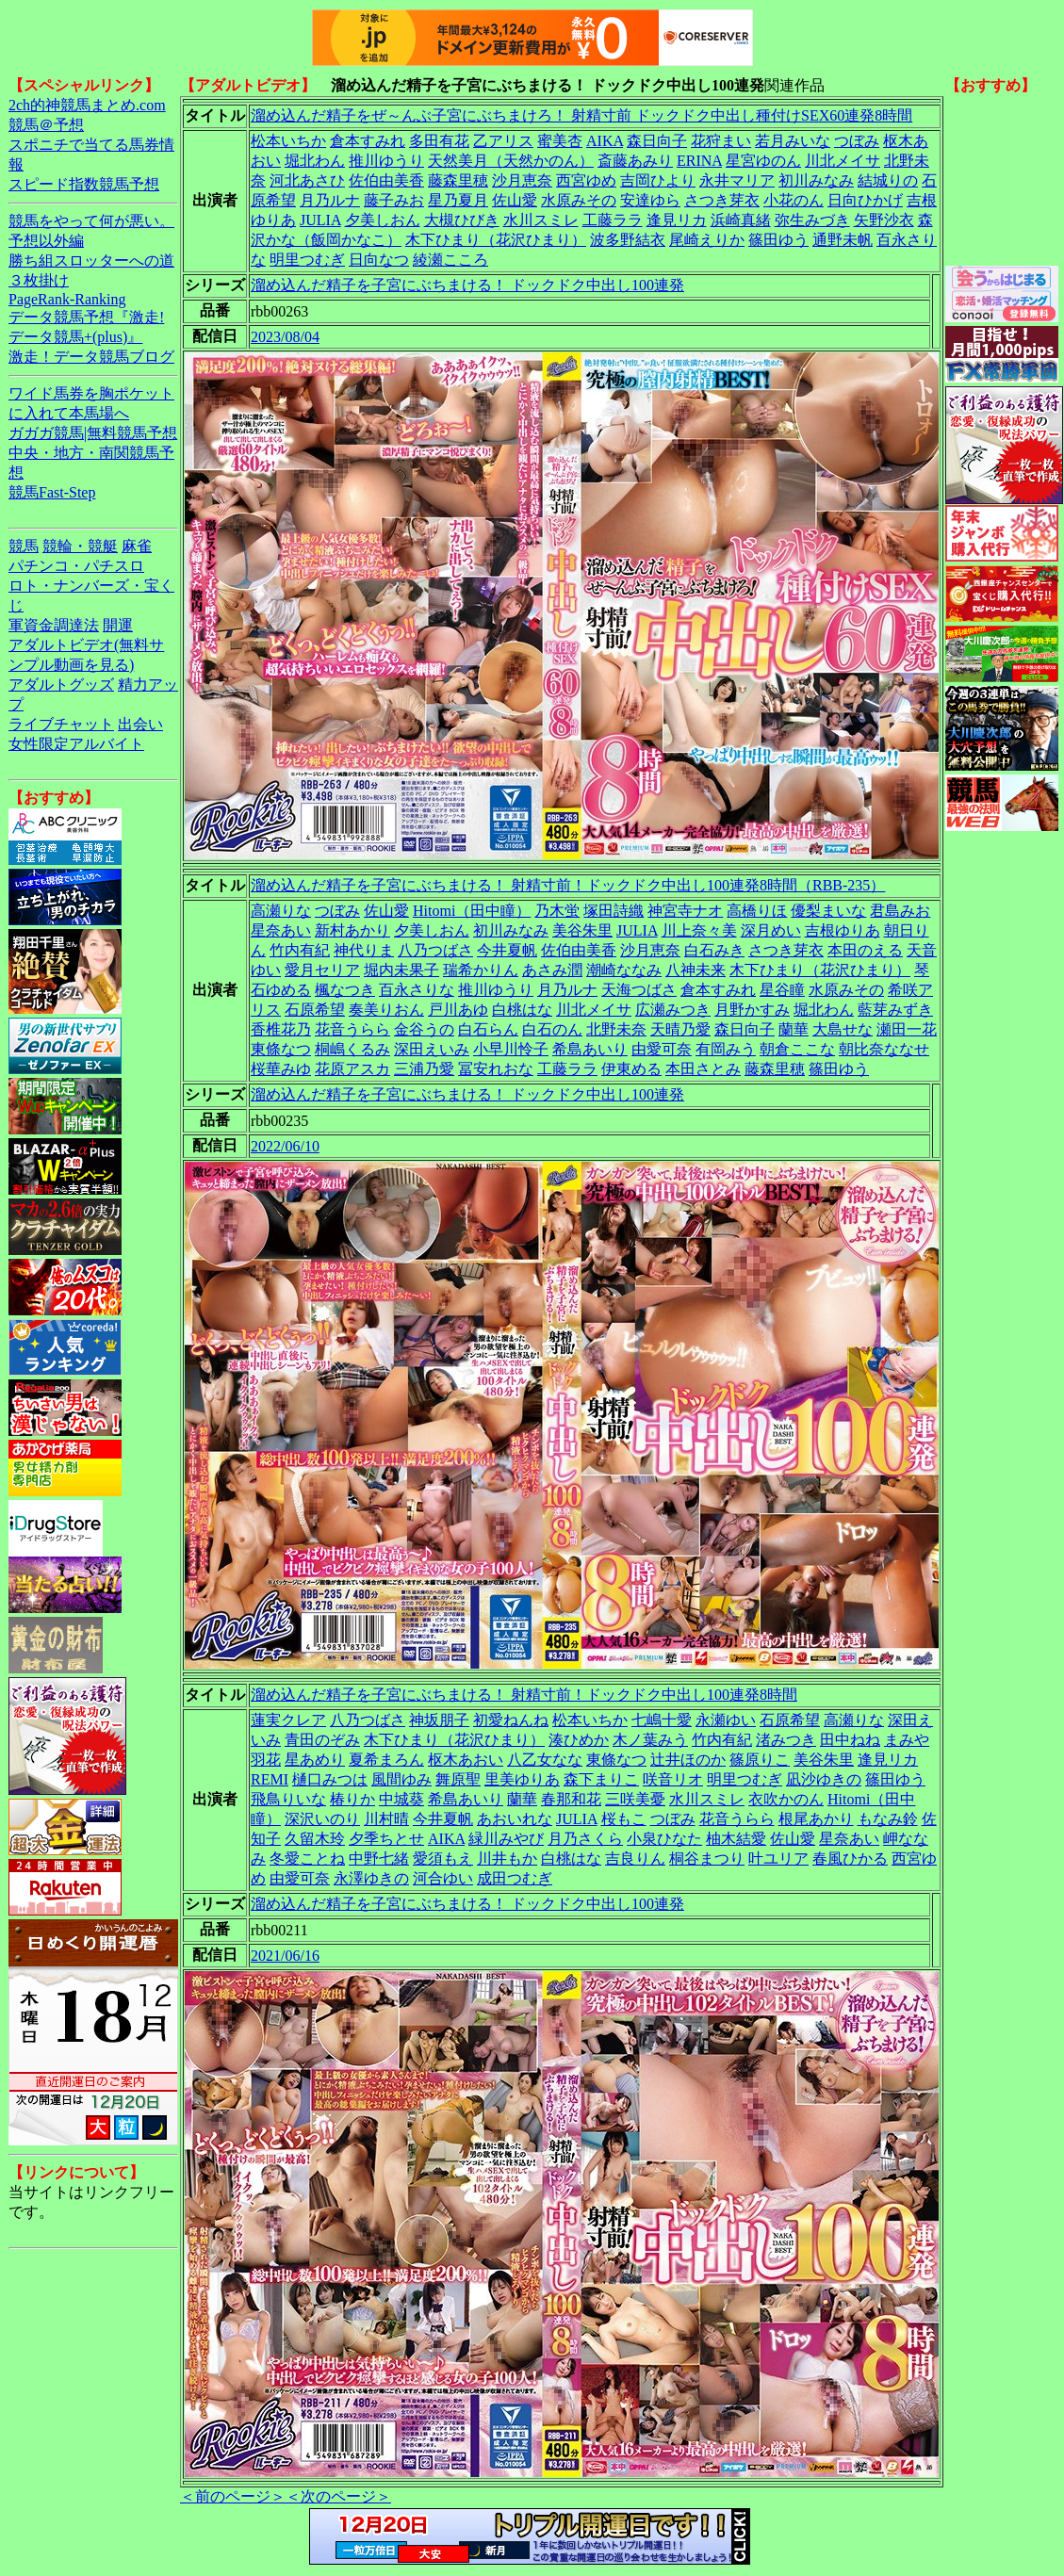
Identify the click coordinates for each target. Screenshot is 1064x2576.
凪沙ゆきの (823, 1779)
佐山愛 (514, 200)
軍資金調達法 (53, 625)
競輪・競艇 (80, 546)
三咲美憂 (635, 1799)
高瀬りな (281, 911)
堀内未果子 (401, 970)
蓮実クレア (288, 1720)
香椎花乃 (281, 1029)
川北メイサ (842, 161)
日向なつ (379, 260)
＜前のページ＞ (233, 2496)
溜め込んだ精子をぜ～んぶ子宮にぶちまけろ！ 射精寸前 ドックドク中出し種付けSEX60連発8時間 (581, 115)
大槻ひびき (461, 220)
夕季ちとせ (386, 1839)
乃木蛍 (557, 911)
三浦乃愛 (424, 1069)
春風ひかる (850, 1858)
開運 (118, 625)
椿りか (352, 1799)
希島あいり (590, 1049)
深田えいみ (431, 1049)
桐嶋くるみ (352, 1049)
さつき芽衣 (722, 200)
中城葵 (401, 1799)
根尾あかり (816, 1819)
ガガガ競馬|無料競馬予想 (92, 433)
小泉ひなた (664, 1839)
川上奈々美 (699, 930)
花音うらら (352, 1029)
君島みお (900, 911)
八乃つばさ (435, 950)
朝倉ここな (797, 1049)
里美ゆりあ (522, 1779)
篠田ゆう (778, 240)
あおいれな (514, 1819)
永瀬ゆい (726, 1720)
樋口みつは (330, 1779)
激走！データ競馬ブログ (91, 357)
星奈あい (281, 930)
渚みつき (786, 1740)
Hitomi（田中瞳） (472, 911)
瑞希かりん (480, 970)
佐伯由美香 (386, 180)
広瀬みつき (673, 1010)
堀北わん (315, 161)
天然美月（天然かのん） (511, 161)
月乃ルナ (330, 200)
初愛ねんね (510, 1720)
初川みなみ (816, 180)
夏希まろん (386, 1760)
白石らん (488, 1029)
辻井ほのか (688, 1760)
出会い (140, 724)
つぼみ (856, 141)
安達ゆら (650, 200)
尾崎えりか (707, 240)
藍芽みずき (895, 1010)
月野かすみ (752, 1010)
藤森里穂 (458, 180)
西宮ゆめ (586, 180)
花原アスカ (352, 1069)
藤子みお (394, 200)
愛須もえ (443, 1858)
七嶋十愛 (661, 1720)
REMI (269, 1779)
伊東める (631, 1069)
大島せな (842, 1029)
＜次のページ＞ (338, 2496)
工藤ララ (612, 220)
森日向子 (657, 141)
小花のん (793, 200)
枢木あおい (465, 1760)
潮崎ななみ (624, 970)
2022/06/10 (285, 1146)
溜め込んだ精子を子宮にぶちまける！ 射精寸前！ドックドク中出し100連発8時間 (524, 1695)
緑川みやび (506, 1839)
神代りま (364, 950)
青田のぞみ (322, 1740)
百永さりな (416, 990)
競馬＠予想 (46, 125)
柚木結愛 (736, 1839)
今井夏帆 (507, 950)
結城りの (888, 180)
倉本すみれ (367, 141)
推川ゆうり (386, 161)
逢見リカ (677, 220)
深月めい (771, 930)
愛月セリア (322, 970)
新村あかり (352, 930)
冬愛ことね (307, 1858)
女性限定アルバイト (76, 744)
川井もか (507, 1858)
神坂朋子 (439, 1720)
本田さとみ (703, 1069)
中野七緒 (379, 1858)
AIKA (604, 141)
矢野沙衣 (884, 220)
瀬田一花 (906, 1029)
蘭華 (793, 1029)
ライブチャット (61, 724)
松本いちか (288, 141)
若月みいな (792, 141)
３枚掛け (38, 280)
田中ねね (850, 1740)
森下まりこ (601, 1779)
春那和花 (571, 1799)
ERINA (699, 161)
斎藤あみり (635, 161)
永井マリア (737, 180)
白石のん (552, 1029)
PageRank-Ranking (66, 299)
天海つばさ (639, 990)
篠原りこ (759, 1760)
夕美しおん (382, 220)
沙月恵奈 (522, 180)
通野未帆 (842, 240)
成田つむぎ (514, 1878)
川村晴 (386, 1819)
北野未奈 (616, 1029)
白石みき (714, 950)
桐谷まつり (707, 1858)
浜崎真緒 (741, 220)
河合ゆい (443, 1878)
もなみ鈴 (888, 1819)
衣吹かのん (786, 1799)
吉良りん (635, 1858)
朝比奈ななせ (884, 1049)
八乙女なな (544, 1760)
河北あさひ (307, 180)
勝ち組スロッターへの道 (91, 261)
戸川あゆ (458, 1010)
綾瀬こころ (450, 260)
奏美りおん (386, 1010)
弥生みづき (812, 220)
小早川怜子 (510, 1049)
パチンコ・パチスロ (76, 566)
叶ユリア (778, 1858)
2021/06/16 (285, 1956)
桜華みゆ (281, 1069)
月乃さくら (585, 1839)
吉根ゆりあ (842, 930)
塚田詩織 (613, 911)
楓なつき (345, 990)
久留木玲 (315, 1839)
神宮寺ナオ (685, 911)
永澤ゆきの (371, 1878)
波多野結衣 (627, 240)
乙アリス (503, 141)
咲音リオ (673, 1779)
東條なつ (281, 1049)
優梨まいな (828, 911)
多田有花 (439, 141)
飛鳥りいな (288, 1799)
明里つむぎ (307, 260)
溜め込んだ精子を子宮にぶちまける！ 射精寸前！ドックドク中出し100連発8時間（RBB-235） (568, 885)
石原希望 (315, 1010)
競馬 (23, 546)
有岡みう (726, 1049)
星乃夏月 (458, 200)
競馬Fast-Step (51, 492)
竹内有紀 (300, 950)
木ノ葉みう (650, 1740)
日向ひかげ (865, 200)
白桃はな (522, 1010)
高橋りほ (757, 911)
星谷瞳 (782, 990)
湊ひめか (578, 1740)
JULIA (320, 220)
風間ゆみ (401, 1779)
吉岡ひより (658, 180)
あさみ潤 (552, 970)
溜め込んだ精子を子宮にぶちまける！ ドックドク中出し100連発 (467, 285)
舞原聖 (458, 1779)
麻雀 (137, 546)
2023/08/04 (285, 337)
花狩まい (721, 141)
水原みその (578, 200)
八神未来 (695, 970)
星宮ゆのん (763, 161)
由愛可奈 (661, 1049)
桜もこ (624, 1819)
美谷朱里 (582, 930)
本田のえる (865, 950)
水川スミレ (541, 220)
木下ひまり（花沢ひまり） (495, 240)
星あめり (315, 1760)
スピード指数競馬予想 (83, 184)
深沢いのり (322, 1819)
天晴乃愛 (680, 1029)
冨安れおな (495, 1069)
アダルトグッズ (61, 685)
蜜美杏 (559, 141)
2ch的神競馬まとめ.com (87, 105)
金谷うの (424, 1029)
